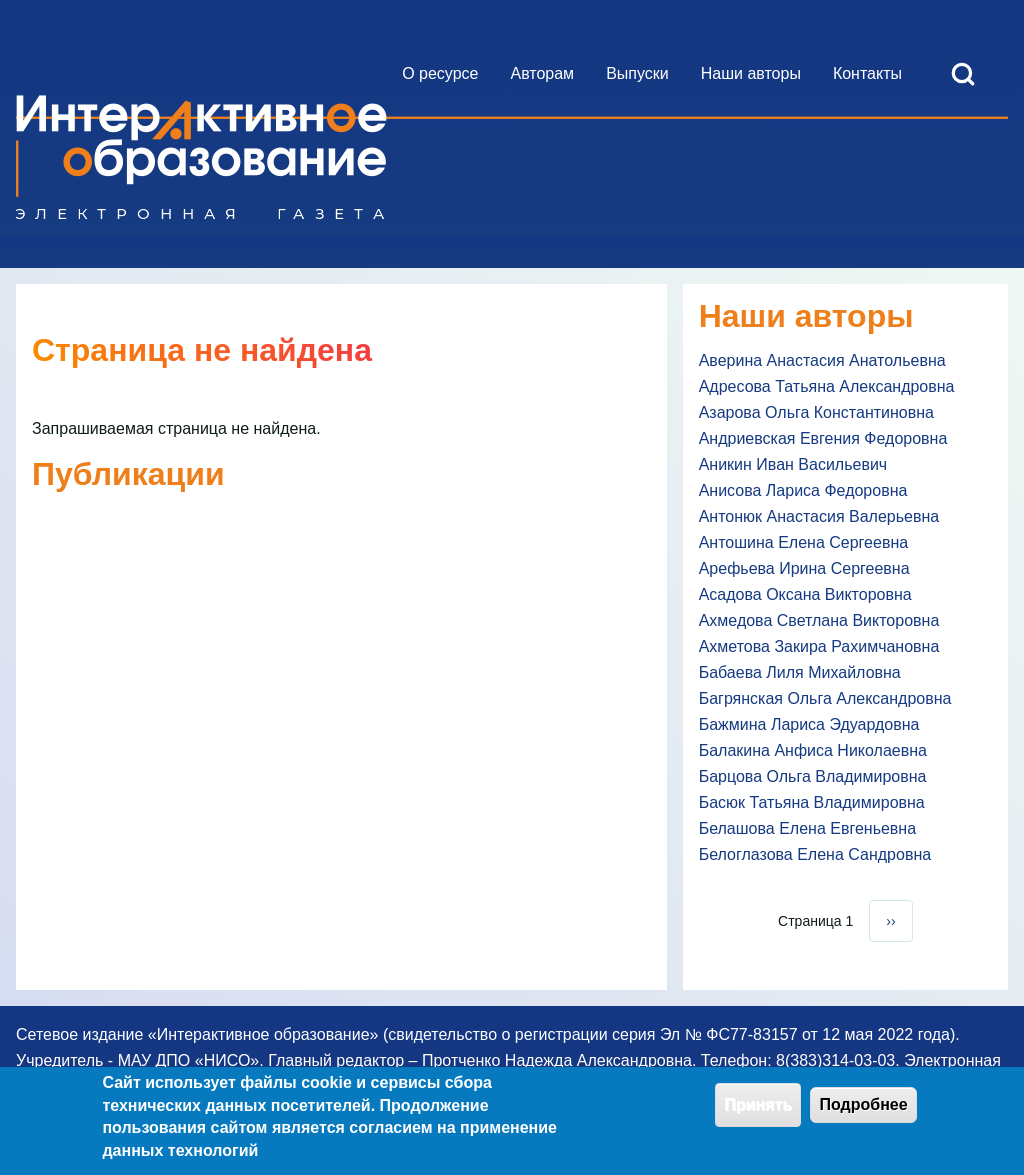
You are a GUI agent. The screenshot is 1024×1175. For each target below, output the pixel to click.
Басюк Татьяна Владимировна (812, 802)
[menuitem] (440, 74)
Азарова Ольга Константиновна (816, 412)
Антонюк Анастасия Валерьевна (819, 516)
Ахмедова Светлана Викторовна (819, 620)
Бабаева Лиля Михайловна (800, 672)
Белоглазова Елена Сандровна (815, 854)
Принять (758, 1109)
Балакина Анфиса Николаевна (813, 750)
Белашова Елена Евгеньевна (807, 828)
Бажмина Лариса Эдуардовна (809, 724)
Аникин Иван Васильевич (793, 464)
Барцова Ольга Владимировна (813, 776)
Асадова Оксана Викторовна (805, 594)
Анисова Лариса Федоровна (803, 490)
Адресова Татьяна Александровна (827, 386)
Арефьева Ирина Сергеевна (804, 568)
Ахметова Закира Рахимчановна (819, 646)
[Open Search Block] (963, 74)
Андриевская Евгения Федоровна (823, 438)
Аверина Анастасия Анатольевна (822, 360)
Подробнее (863, 1109)
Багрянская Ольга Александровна (825, 698)
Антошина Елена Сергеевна (803, 542)
